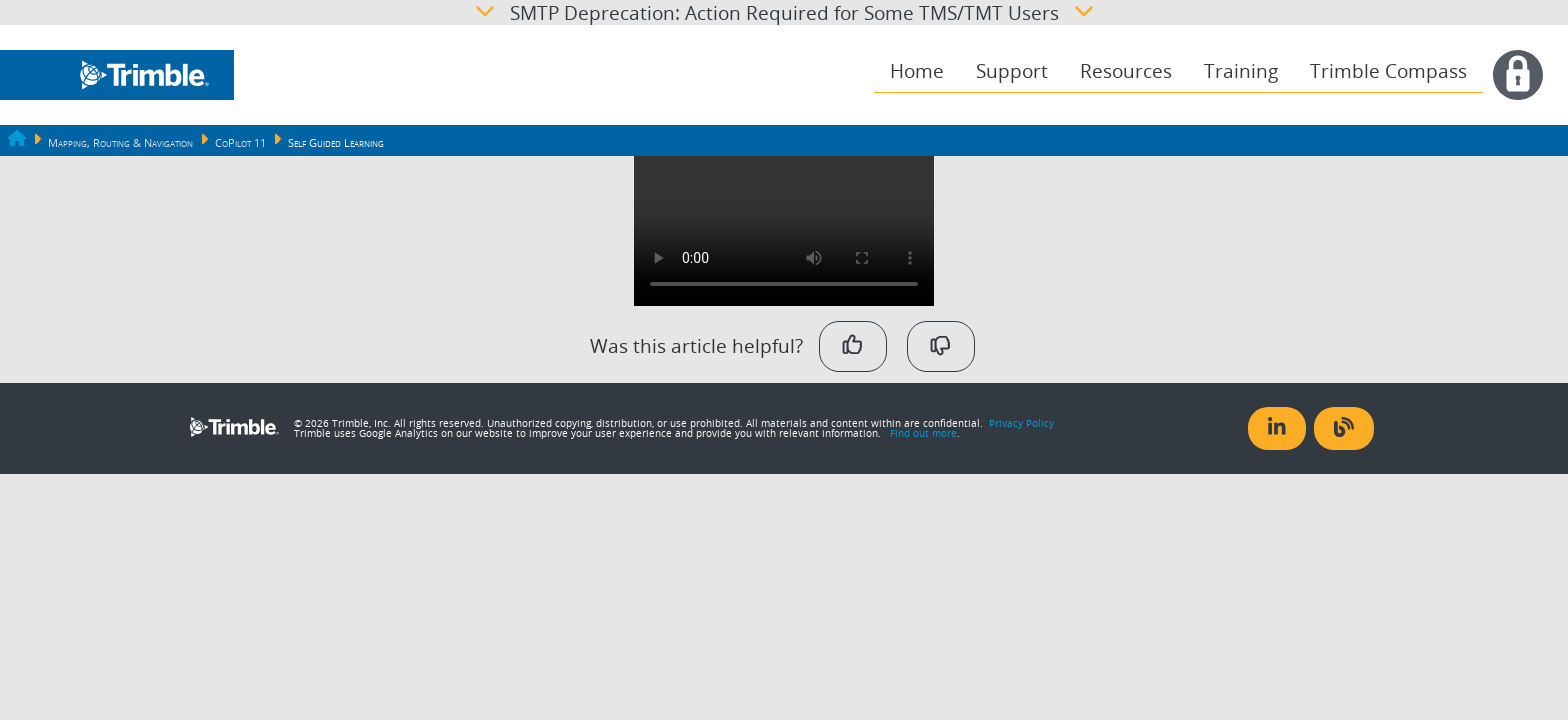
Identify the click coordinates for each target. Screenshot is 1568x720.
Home (917, 71)
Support (1012, 71)
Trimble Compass (1388, 71)
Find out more (923, 433)
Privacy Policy (1021, 423)
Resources (1126, 71)
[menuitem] (917, 71)
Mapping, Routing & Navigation (120, 143)
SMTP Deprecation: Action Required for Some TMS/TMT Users (784, 12)
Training (1241, 71)
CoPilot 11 (240, 143)
